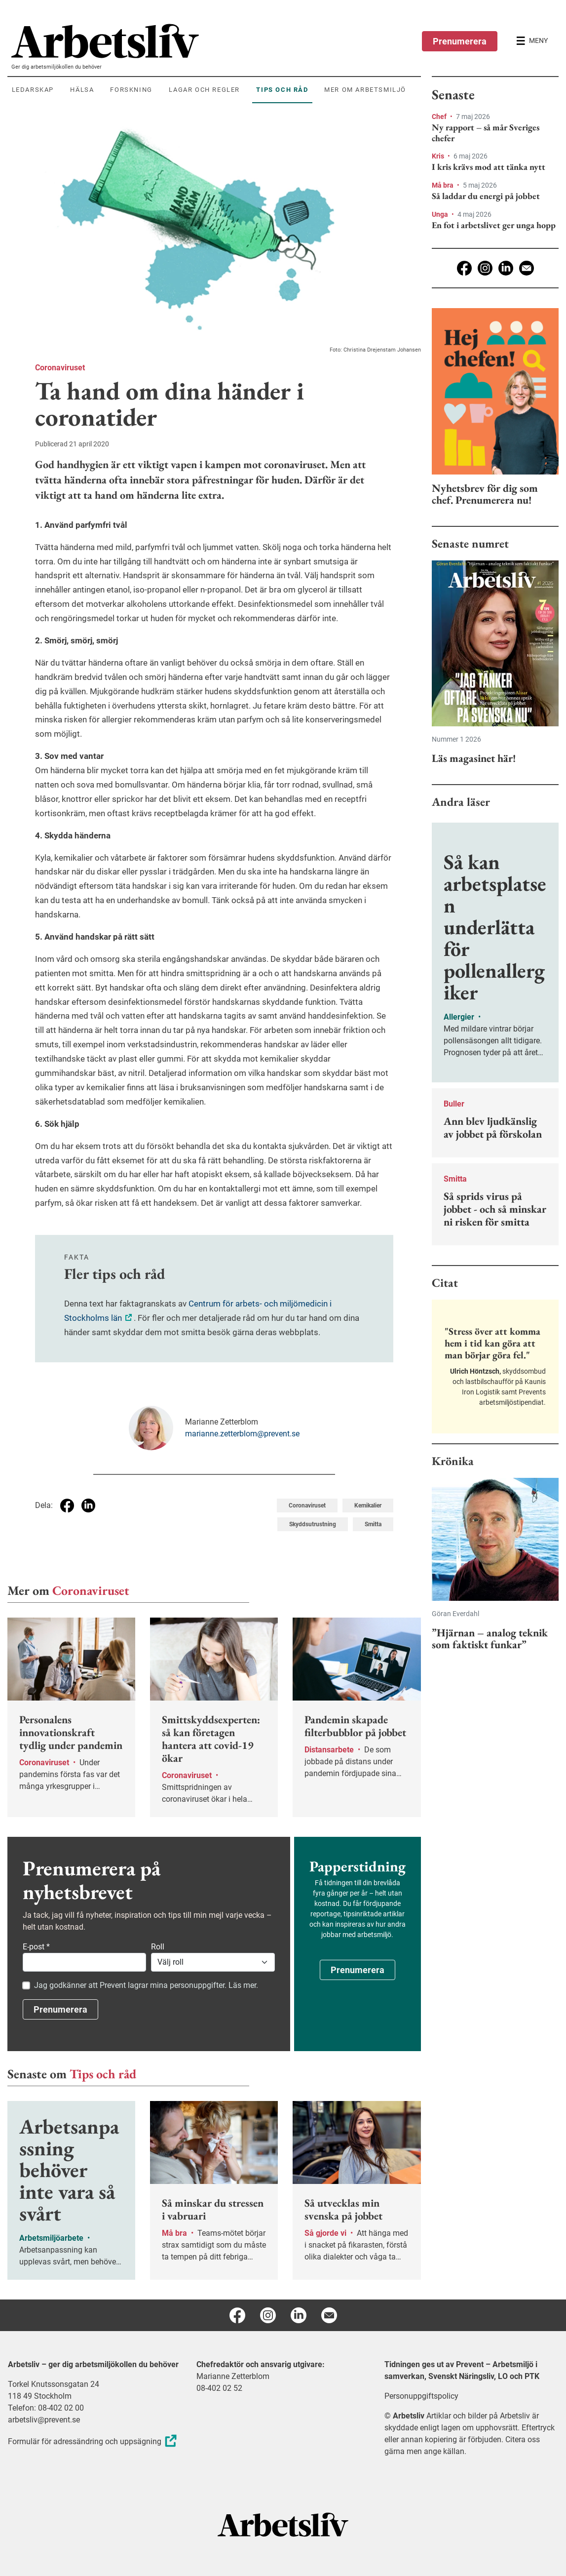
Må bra (443, 185)
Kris (439, 156)
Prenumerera (460, 41)
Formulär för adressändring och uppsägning (93, 2441)
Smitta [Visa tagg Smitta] (373, 1524)
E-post (36, 1946)
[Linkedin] (505, 268)
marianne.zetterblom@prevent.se (242, 1433)
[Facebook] (464, 268)
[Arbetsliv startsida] (283, 2524)
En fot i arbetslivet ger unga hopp (494, 225)
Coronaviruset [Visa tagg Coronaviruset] (307, 1505)
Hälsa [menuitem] (82, 89)
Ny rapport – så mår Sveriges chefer (485, 132)
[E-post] (526, 268)
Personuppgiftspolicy (421, 2396)
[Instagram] (485, 268)
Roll (157, 1946)
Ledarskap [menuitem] (33, 89)
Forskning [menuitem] (131, 89)
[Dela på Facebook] (67, 1505)
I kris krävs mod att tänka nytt (488, 166)
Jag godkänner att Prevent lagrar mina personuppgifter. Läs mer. (146, 1985)
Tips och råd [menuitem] (282, 89)
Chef (440, 116)
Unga (441, 214)
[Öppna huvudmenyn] (532, 41)
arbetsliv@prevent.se (44, 2419)
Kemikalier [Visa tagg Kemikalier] (367, 1505)
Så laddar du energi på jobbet (486, 196)
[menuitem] (216, 41)
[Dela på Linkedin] (88, 1505)
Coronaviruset (60, 367)
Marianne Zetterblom (232, 2376)
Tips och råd (103, 2073)
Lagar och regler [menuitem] (204, 89)
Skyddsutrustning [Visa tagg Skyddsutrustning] (312, 1524)
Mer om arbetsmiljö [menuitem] (365, 89)
